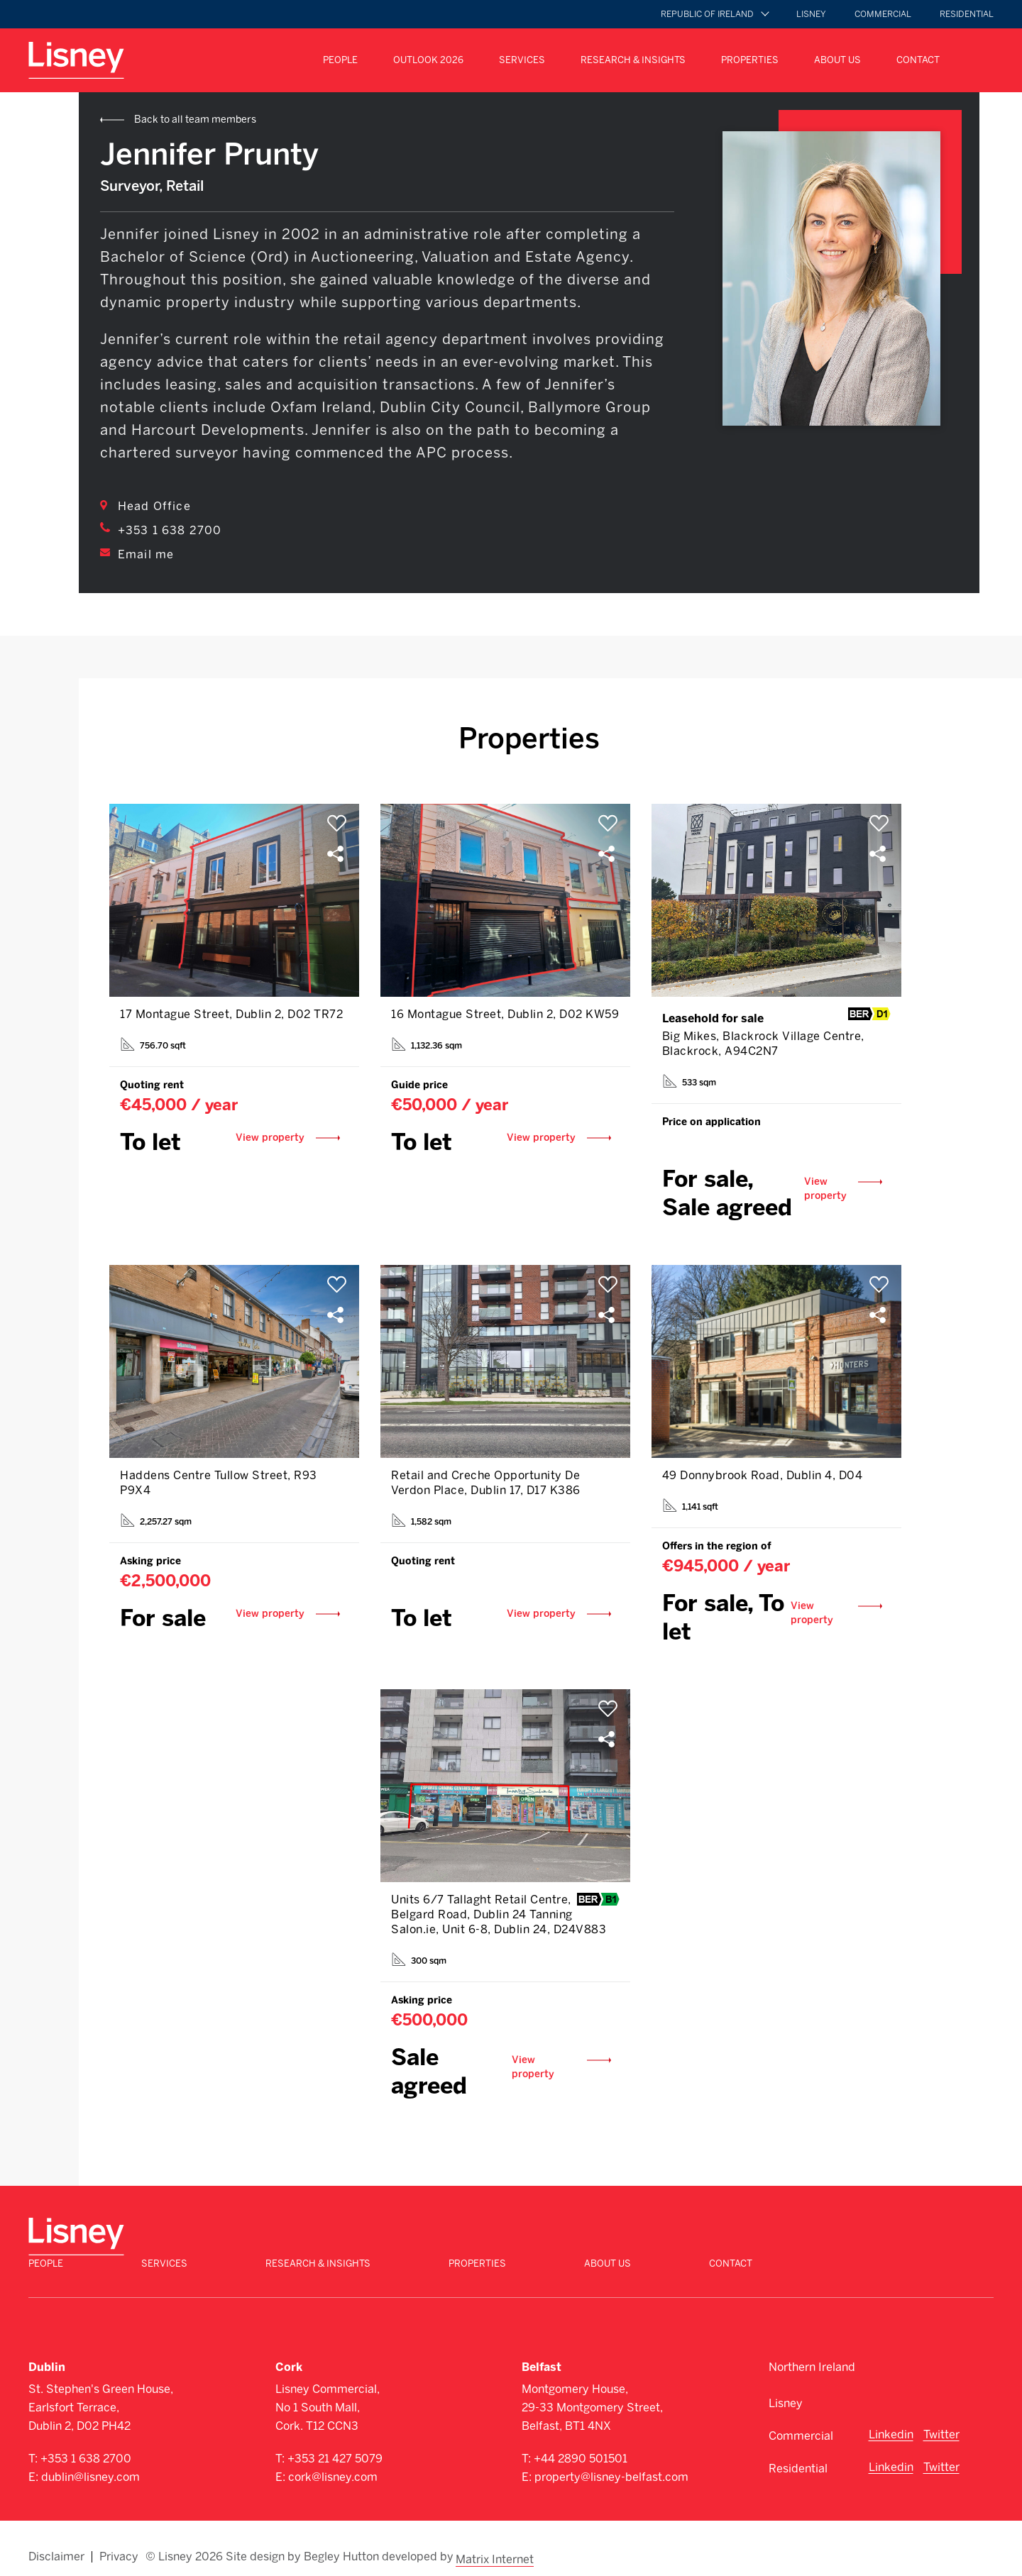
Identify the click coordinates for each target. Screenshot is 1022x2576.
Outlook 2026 (428, 60)
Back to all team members (195, 120)
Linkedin (891, 2421)
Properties (750, 60)
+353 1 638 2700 (169, 530)
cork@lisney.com (333, 2464)
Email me (146, 554)
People (340, 60)
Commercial (883, 14)
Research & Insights (633, 60)
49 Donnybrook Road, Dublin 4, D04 (762, 1477)
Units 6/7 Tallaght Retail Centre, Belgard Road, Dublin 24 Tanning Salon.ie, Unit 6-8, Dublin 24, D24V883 (498, 1918)
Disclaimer (56, 2542)
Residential (967, 14)
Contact (918, 60)
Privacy (118, 2542)
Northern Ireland (812, 2354)
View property (278, 1140)
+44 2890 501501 (580, 2446)
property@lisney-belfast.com (611, 2464)
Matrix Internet (496, 2542)
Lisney (811, 14)
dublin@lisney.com (90, 2464)
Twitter (941, 2421)
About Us (837, 60)
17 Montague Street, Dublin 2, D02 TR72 (231, 1015)
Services (522, 60)
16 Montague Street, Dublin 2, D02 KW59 (505, 1015)
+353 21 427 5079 (335, 2446)
